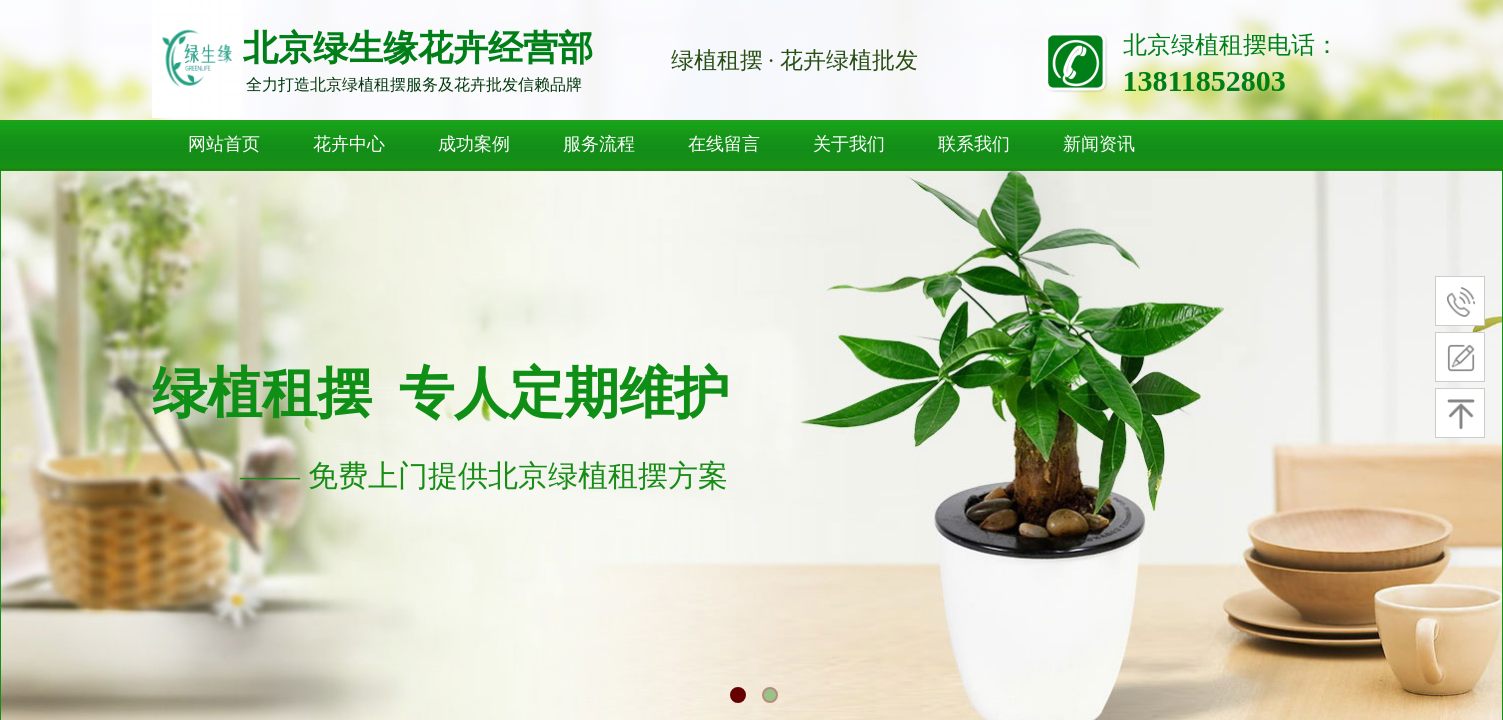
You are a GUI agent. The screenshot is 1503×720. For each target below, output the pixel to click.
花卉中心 (349, 144)
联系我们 (974, 144)
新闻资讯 (1099, 144)
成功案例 (474, 144)
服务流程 (599, 144)
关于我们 (849, 144)
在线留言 (724, 144)
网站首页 (224, 144)
